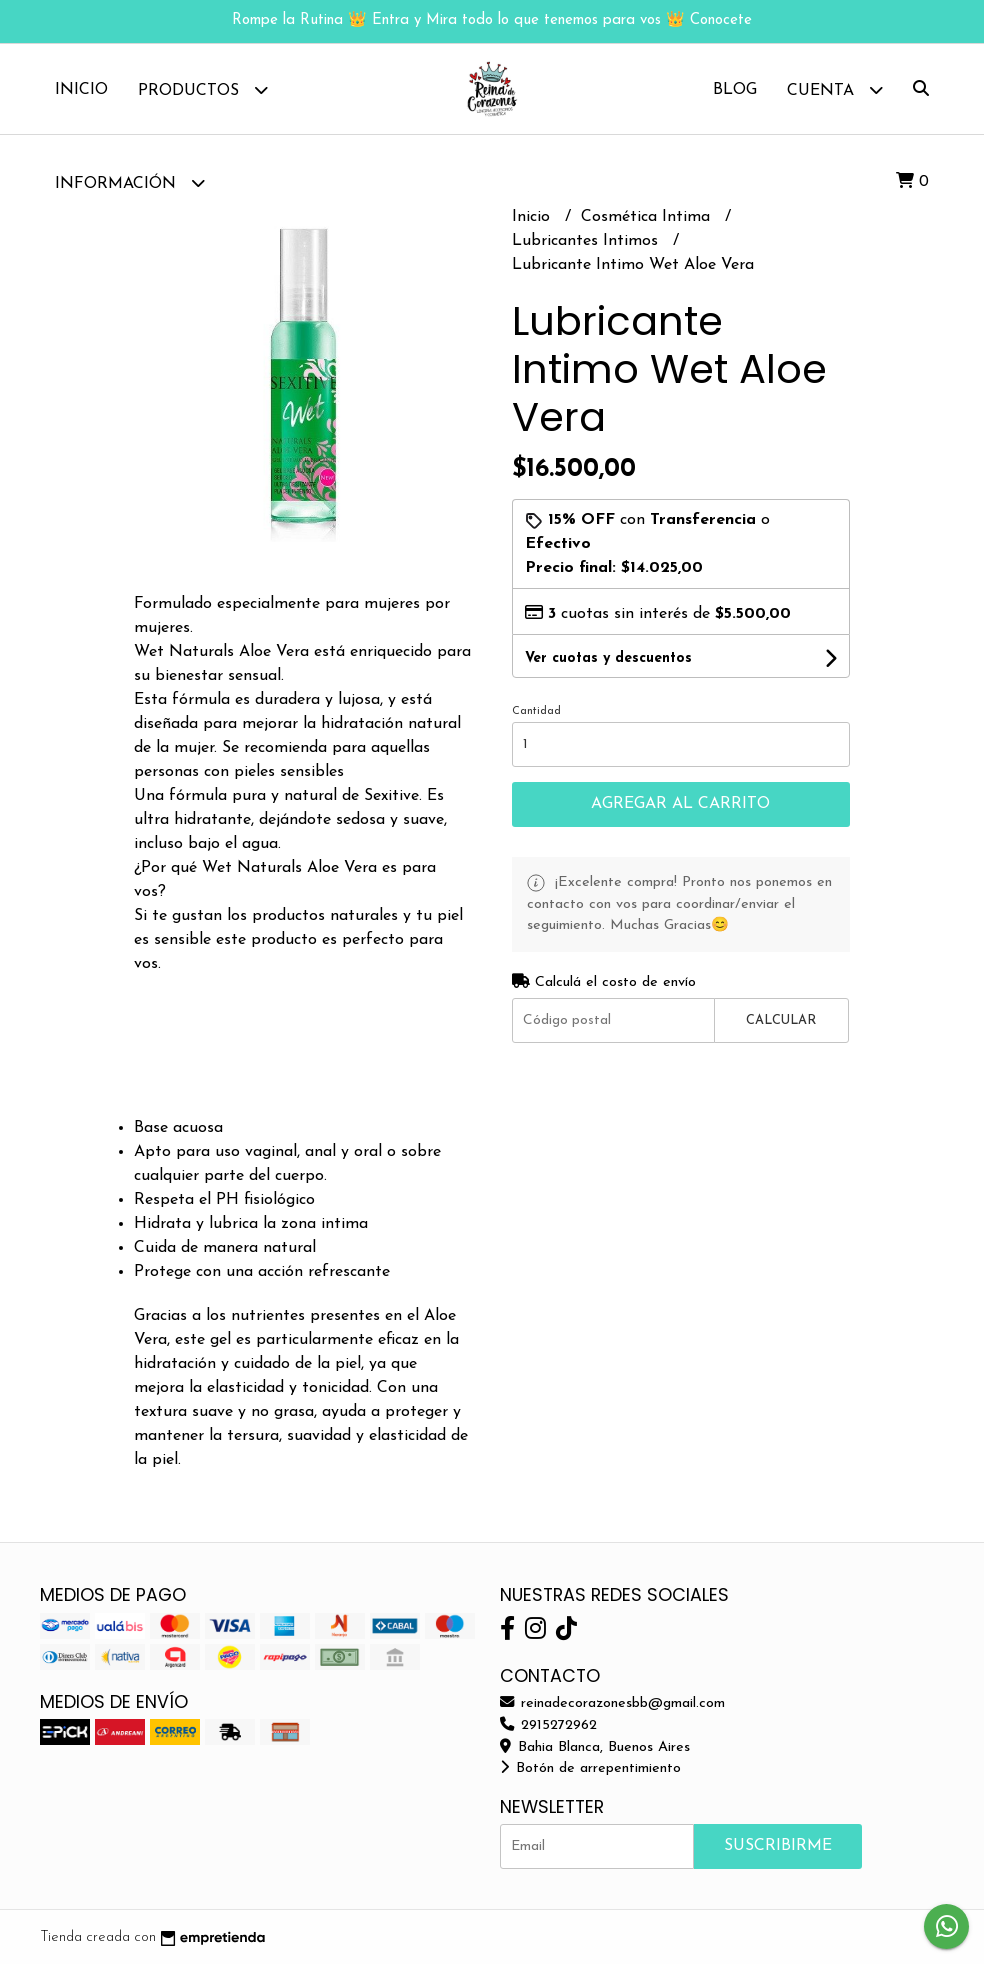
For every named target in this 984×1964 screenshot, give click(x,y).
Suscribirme (778, 1846)
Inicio (81, 90)
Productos (203, 89)
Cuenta (835, 89)
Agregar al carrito (680, 804)
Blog (735, 90)
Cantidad (536, 711)
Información (130, 182)
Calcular (781, 1020)
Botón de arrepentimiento (590, 1768)
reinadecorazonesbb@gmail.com (612, 1703)
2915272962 (548, 1725)
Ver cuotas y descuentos (608, 658)
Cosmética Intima (648, 217)
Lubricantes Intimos (587, 241)
